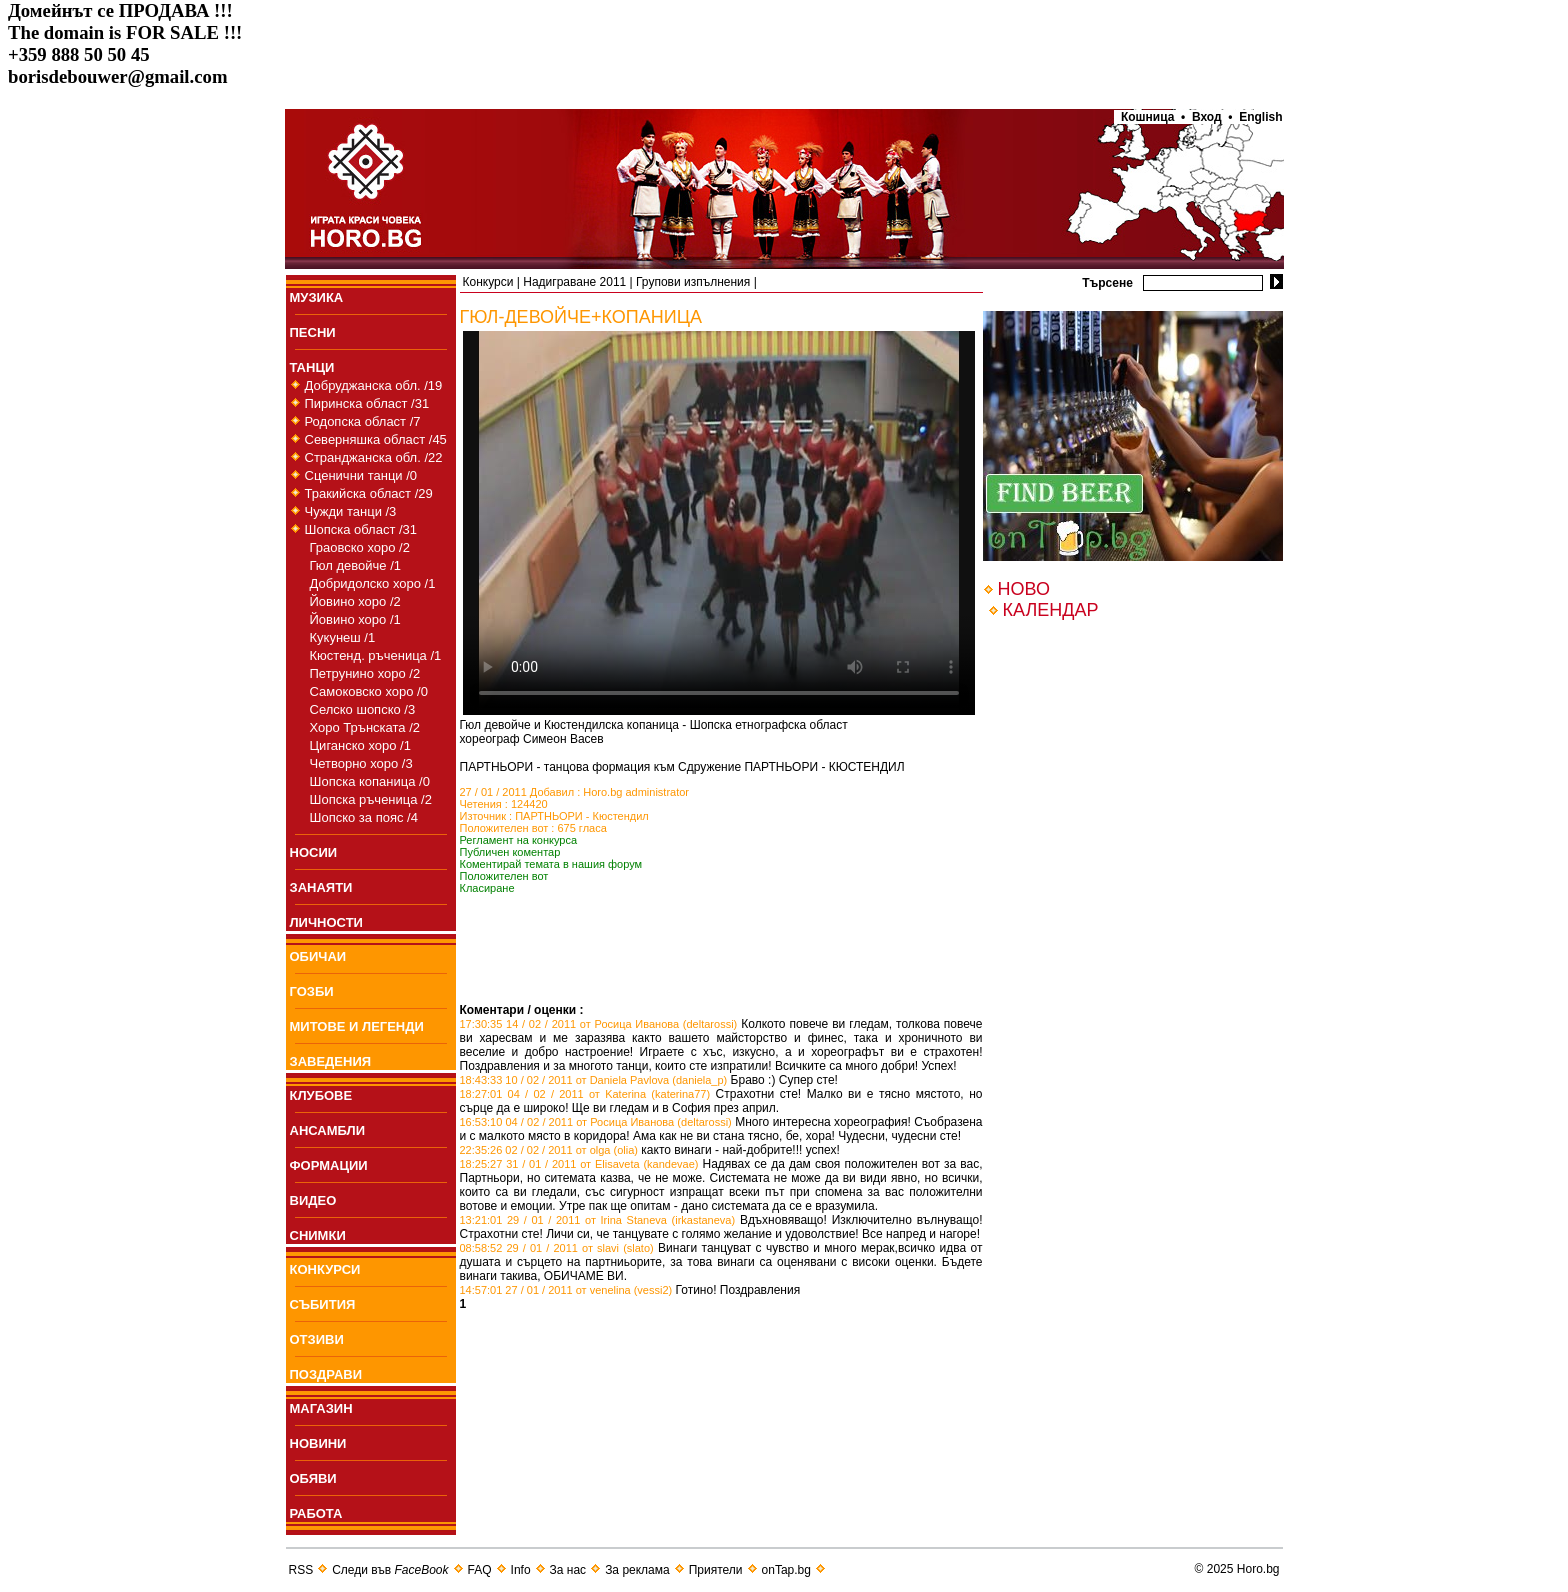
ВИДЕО (313, 1200)
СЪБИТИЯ (323, 1304)
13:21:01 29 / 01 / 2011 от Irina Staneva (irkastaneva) (598, 1220)
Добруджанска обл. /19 (374, 385)
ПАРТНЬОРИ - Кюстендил (582, 816)
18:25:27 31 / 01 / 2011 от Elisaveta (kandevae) (579, 1164)
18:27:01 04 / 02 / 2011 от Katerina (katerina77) (585, 1094)
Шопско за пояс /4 (364, 817)
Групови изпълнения (693, 282)
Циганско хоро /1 (360, 745)
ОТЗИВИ (317, 1339)
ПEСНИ (313, 332)
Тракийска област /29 (369, 493)
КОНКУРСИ (325, 1269)
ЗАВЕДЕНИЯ (331, 1061)
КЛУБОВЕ (321, 1095)
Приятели (716, 1570)
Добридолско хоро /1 (373, 583)
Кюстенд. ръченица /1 (376, 655)
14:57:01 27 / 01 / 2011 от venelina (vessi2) (566, 1290)
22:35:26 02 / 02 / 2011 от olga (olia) (549, 1150)
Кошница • (1149, 117)
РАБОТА (316, 1513)
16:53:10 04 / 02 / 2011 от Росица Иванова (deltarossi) (596, 1122)
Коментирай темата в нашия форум (551, 864)
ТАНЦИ (312, 367)
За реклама (637, 1570)
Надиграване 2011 (574, 282)
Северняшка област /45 (376, 439)
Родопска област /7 (363, 421)
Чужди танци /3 (351, 511)
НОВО (1024, 589)
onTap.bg (786, 1570)
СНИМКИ (318, 1235)
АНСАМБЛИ (328, 1130)
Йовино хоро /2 (355, 601)
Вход (1206, 117)
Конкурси (488, 282)
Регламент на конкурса (519, 840)
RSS (301, 1570)
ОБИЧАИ (318, 956)
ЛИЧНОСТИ (326, 922)
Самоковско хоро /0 (369, 691)
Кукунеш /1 (343, 637)
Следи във (390, 1570)
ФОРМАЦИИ (329, 1165)
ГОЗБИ (312, 991)
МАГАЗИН (321, 1408)
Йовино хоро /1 (355, 619)
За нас (568, 1570)
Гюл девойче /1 (356, 565)
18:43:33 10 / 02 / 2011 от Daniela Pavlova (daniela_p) (594, 1080)
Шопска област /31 (361, 529)
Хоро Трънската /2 (365, 727)
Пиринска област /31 (367, 403)
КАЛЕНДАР (1051, 610)
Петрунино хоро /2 (365, 673)
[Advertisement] (694, 973)
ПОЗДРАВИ (326, 1374)
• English (1255, 117)
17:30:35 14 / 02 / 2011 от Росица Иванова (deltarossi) (599, 1024)
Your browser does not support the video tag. (719, 523)
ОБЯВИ (313, 1478)
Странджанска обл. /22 (374, 457)
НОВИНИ (318, 1443)
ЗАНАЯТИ (321, 887)
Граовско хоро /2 (360, 547)
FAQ (480, 1570)
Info (521, 1570)
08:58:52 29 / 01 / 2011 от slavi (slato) (557, 1248)
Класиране (487, 888)
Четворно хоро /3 (361, 763)
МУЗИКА (317, 297)
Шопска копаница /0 (370, 781)
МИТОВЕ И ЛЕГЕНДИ (357, 1026)
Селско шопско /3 (363, 709)
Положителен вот (504, 876)
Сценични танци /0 (361, 475)
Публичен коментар (510, 852)
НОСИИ (314, 852)
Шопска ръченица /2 (371, 799)
